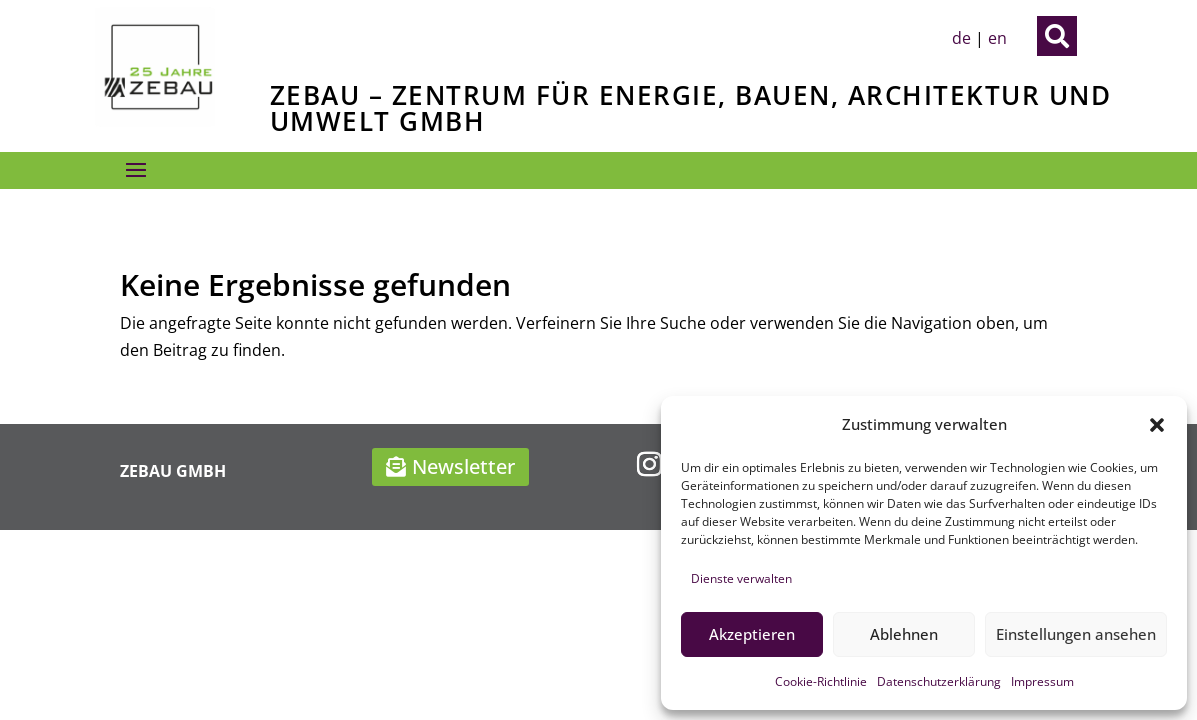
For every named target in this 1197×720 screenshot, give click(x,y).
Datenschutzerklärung (939, 681)
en (997, 38)
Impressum (1042, 681)
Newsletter (463, 466)
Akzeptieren (752, 634)
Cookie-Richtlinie (821, 681)
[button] (1157, 425)
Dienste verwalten (741, 578)
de (961, 38)
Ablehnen (904, 634)
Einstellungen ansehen (1076, 634)
